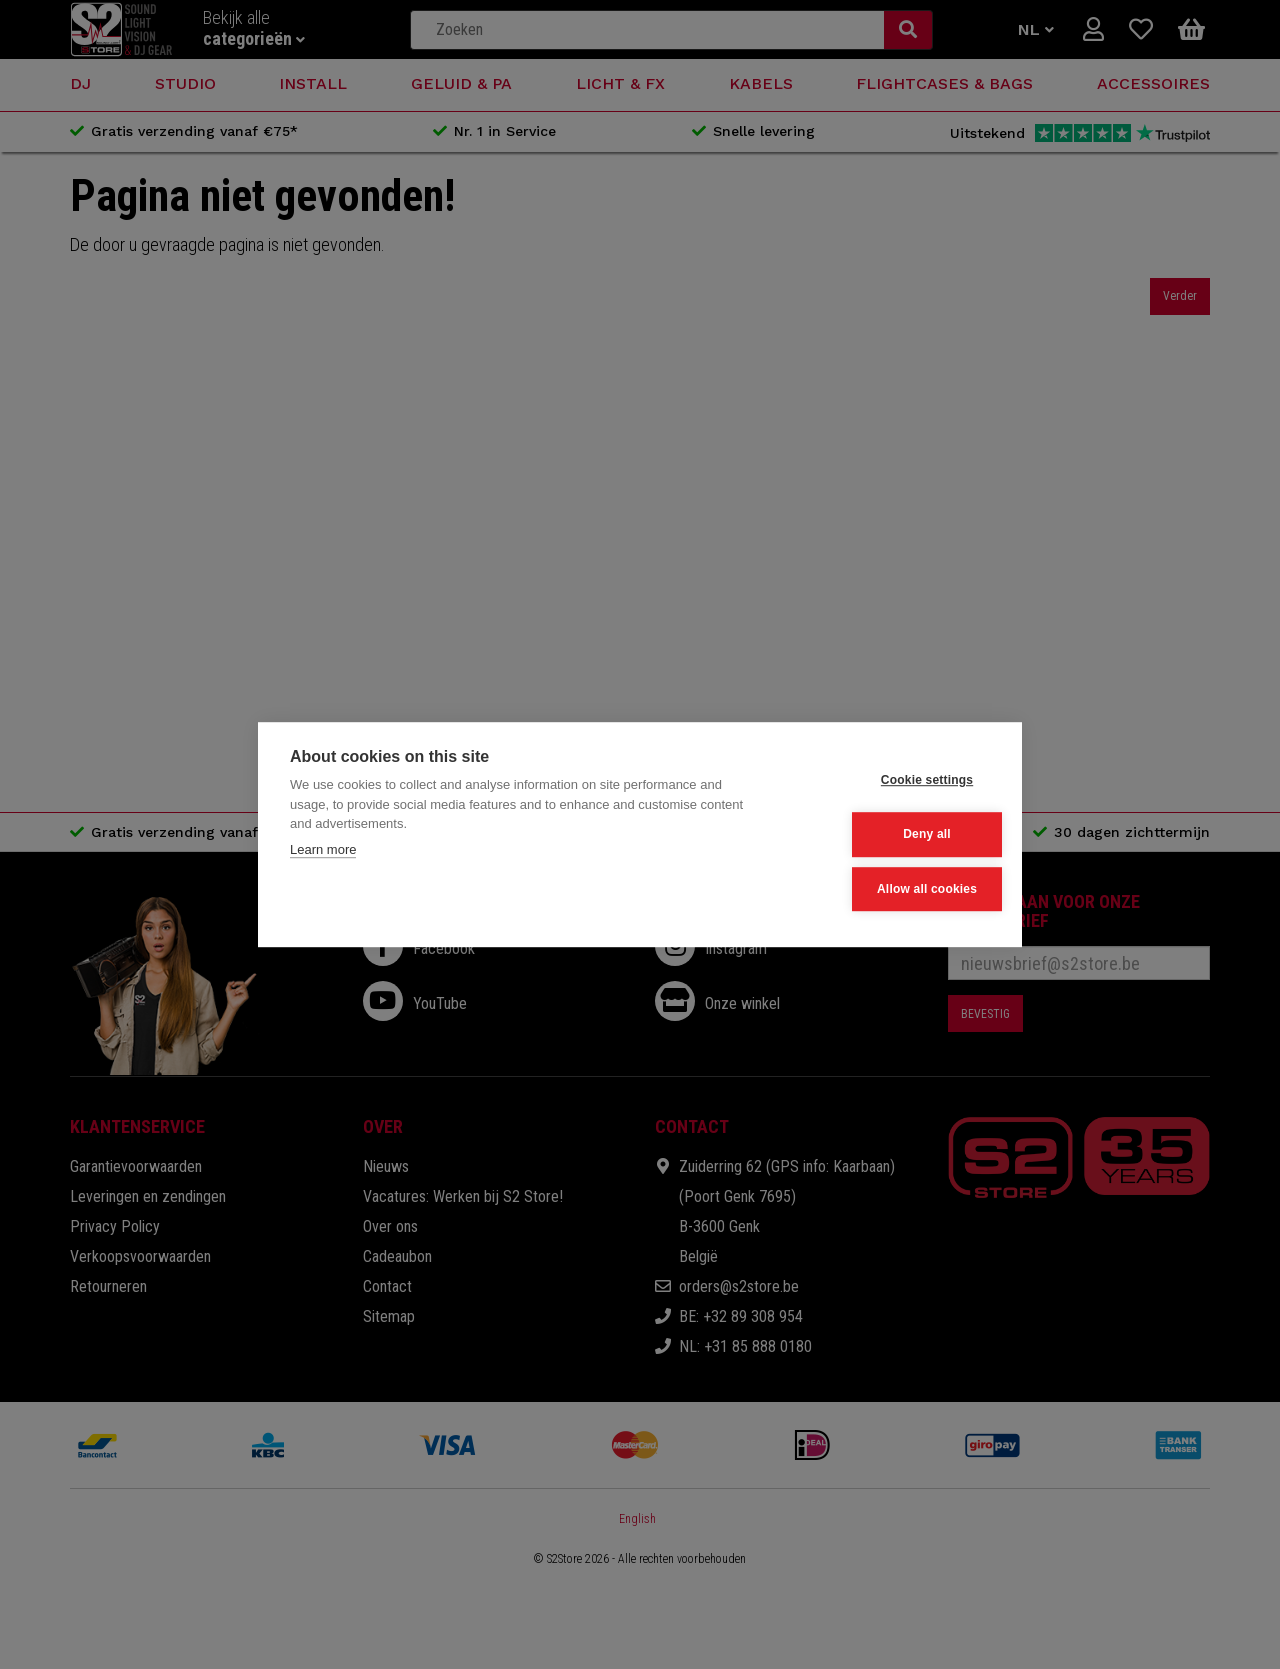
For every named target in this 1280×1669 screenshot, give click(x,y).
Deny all (892, 835)
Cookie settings (891, 782)
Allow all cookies (891, 888)
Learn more (323, 851)
